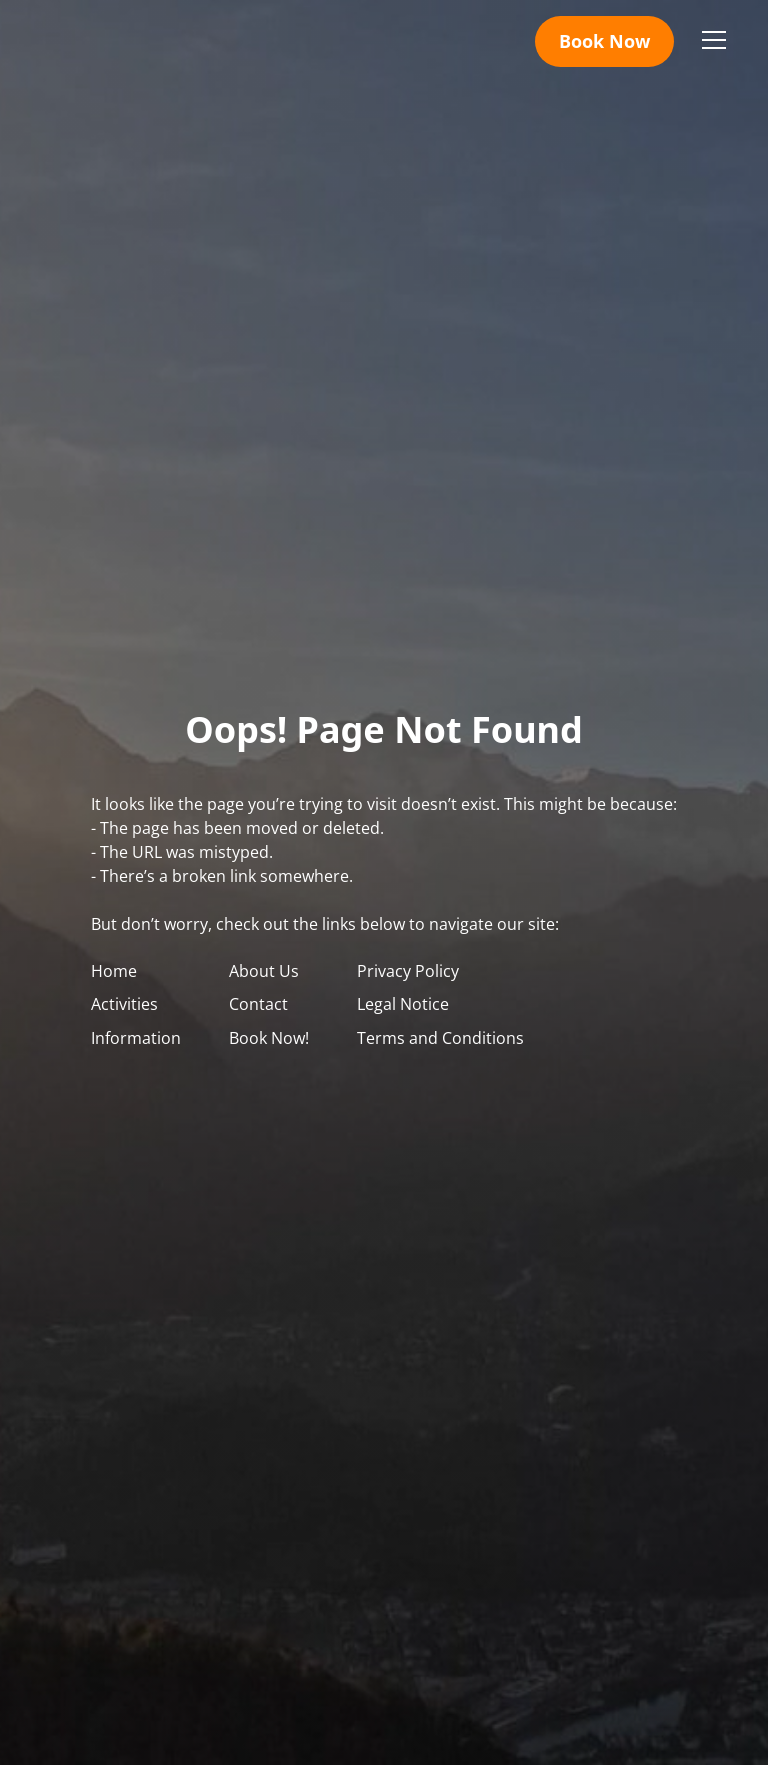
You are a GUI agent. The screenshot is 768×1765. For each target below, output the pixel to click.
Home (114, 971)
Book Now (604, 41)
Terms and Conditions (440, 1038)
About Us (264, 971)
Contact (258, 1004)
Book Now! (269, 1038)
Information (136, 1038)
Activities (124, 1004)
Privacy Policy (408, 971)
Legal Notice (403, 1004)
